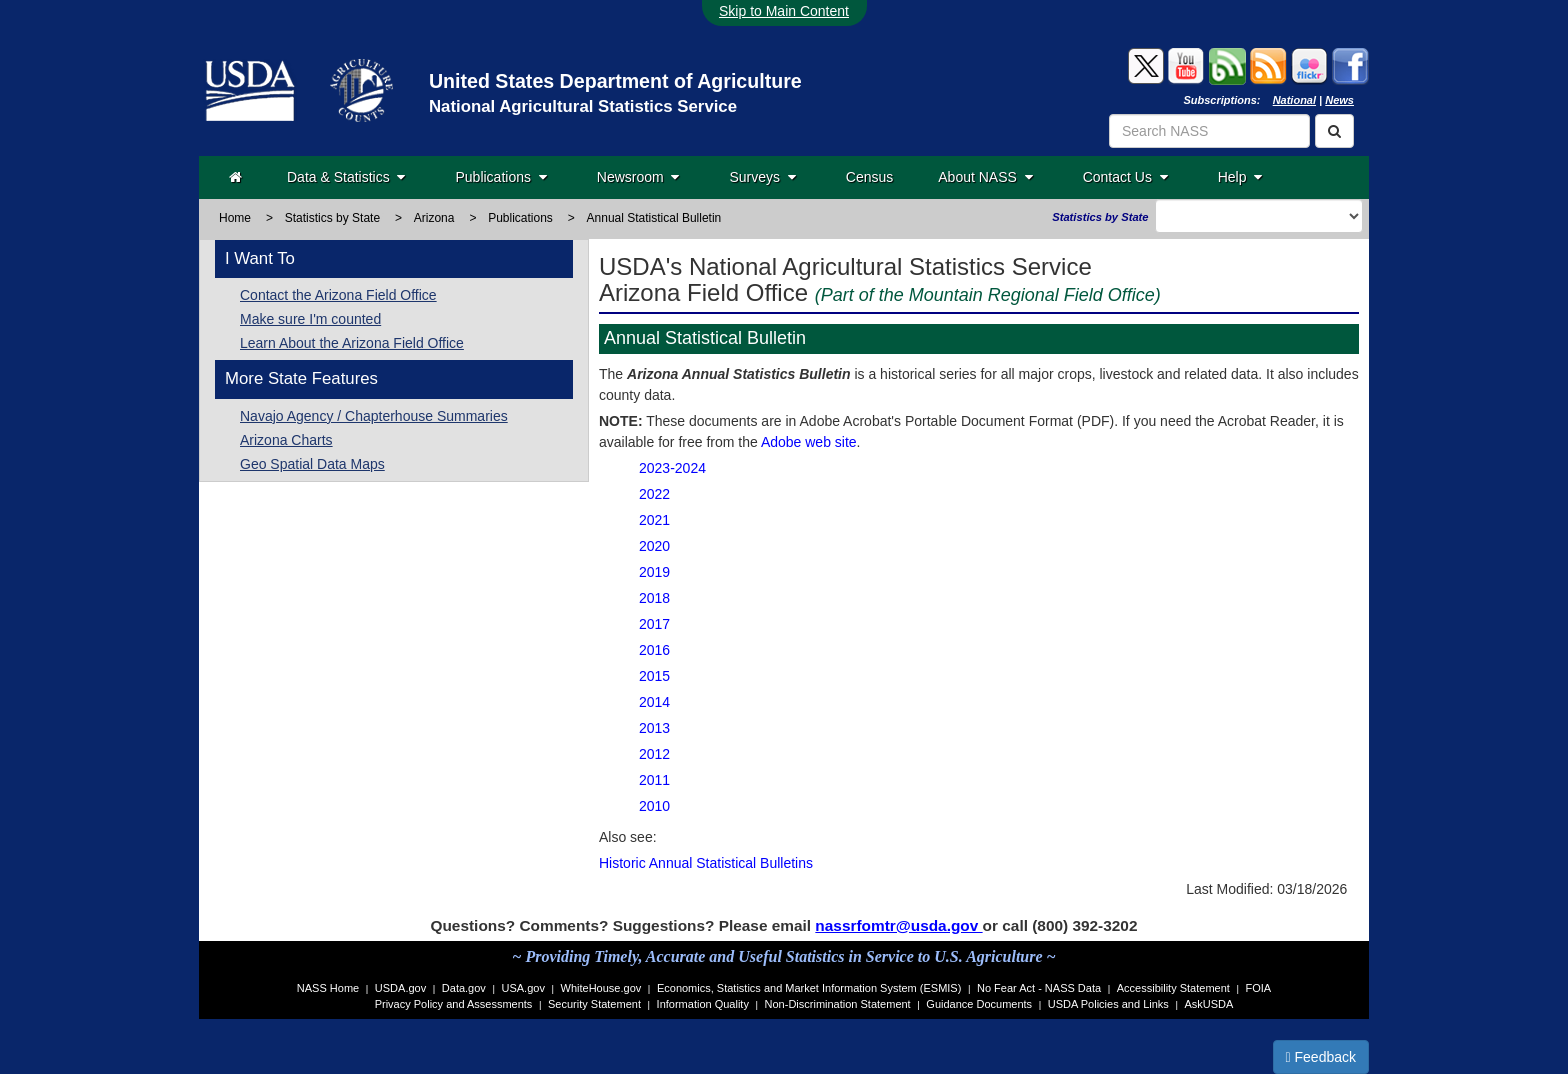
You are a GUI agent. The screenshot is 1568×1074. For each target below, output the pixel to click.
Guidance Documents (979, 1004)
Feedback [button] (1321, 1057)
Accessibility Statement (1173, 988)
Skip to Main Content (784, 11)
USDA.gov (400, 988)
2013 (654, 728)
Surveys (762, 177)
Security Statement (594, 1004)
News (1339, 100)
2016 (654, 650)
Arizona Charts (286, 440)
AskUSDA (1208, 1004)
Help (1240, 177)
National (1294, 100)
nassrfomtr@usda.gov (898, 925)
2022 (654, 494)
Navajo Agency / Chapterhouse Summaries (374, 416)
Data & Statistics (346, 177)
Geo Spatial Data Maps (312, 464)
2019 (654, 572)
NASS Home (328, 988)
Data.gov (464, 988)
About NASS (985, 177)
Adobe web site (809, 442)
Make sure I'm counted (310, 319)
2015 (654, 676)
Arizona (434, 218)
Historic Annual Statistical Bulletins (706, 863)
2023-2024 (672, 468)
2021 (654, 520)
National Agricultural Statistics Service (583, 106)
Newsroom (638, 177)
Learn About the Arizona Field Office (352, 343)
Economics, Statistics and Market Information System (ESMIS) (809, 988)
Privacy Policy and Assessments (454, 1004)
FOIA (1259, 988)
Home (235, 218)
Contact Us (1125, 177)
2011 (654, 780)
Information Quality (703, 1004)
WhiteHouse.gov (601, 988)
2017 (654, 624)
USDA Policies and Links (1108, 1004)
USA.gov (523, 988)
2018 (654, 598)
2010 (654, 806)
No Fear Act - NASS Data (1039, 988)
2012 (654, 754)
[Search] (1334, 131)
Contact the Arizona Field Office (338, 295)
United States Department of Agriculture (615, 81)
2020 (654, 546)
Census (869, 177)
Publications (500, 177)
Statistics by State (332, 218)
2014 (654, 702)
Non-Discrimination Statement (838, 1004)
